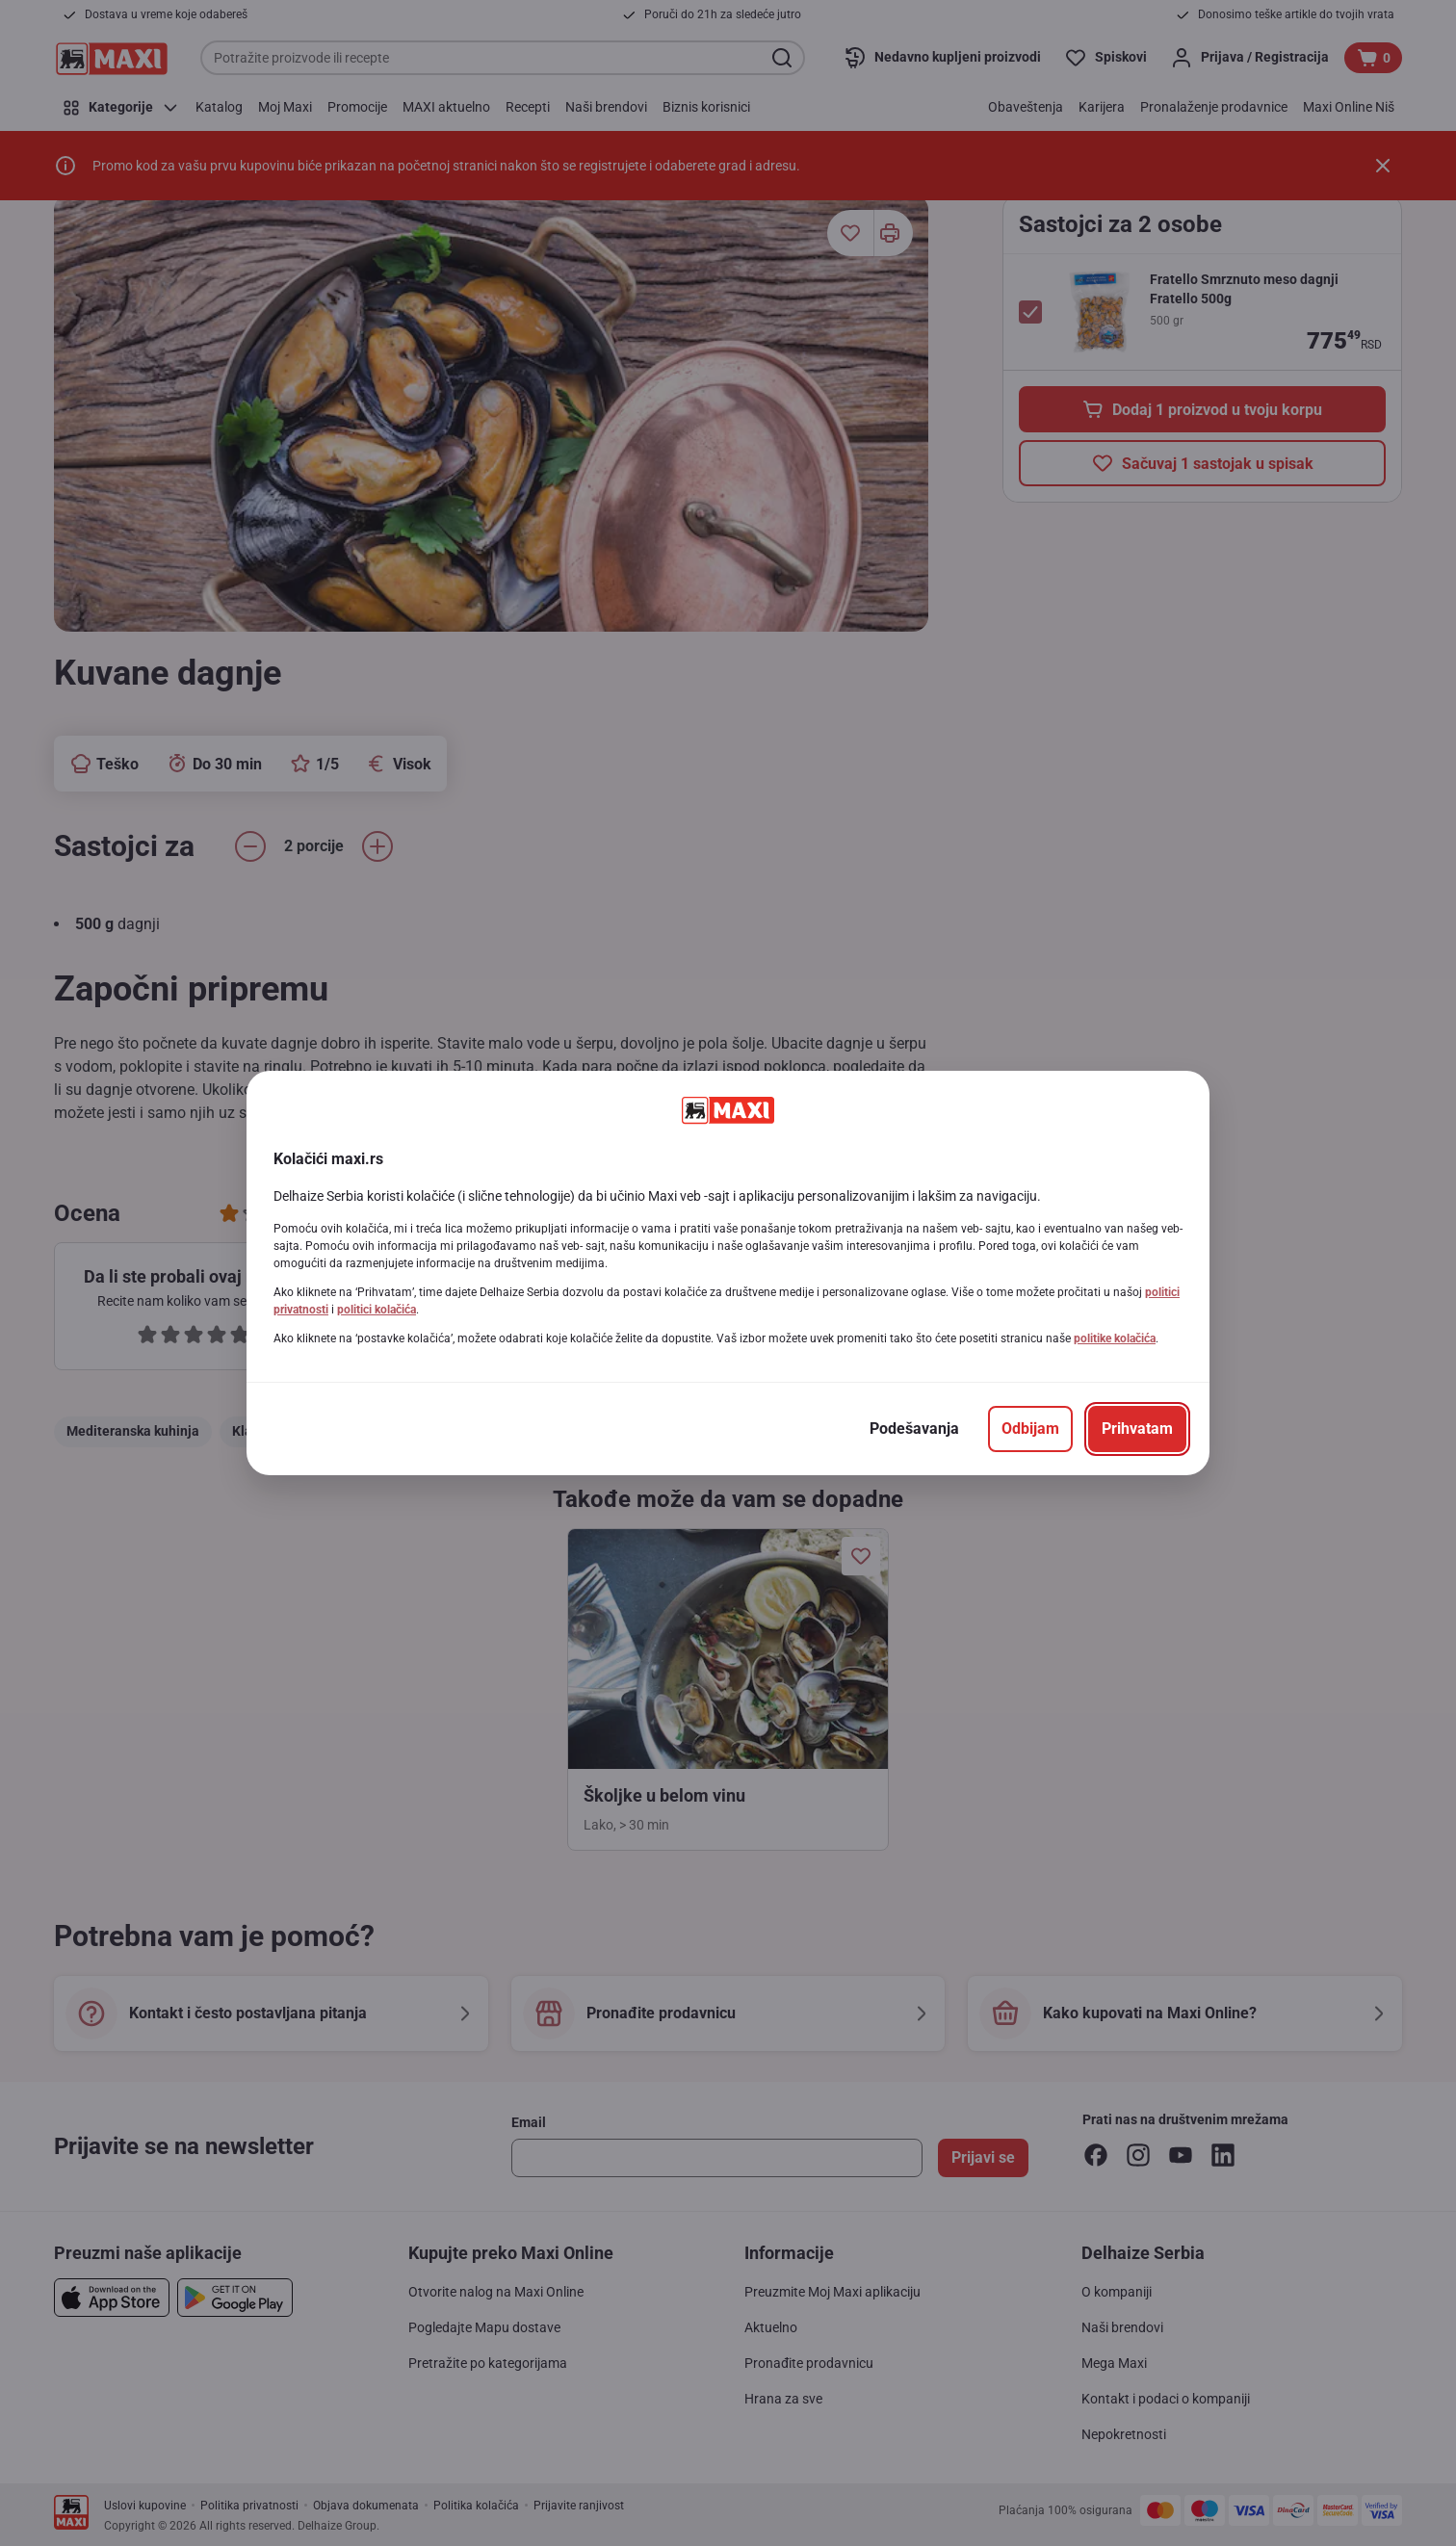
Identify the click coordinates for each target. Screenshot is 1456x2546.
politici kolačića (376, 1309)
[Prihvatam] (1137, 1429)
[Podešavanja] (914, 1429)
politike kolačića (1115, 1338)
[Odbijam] (1030, 1429)
